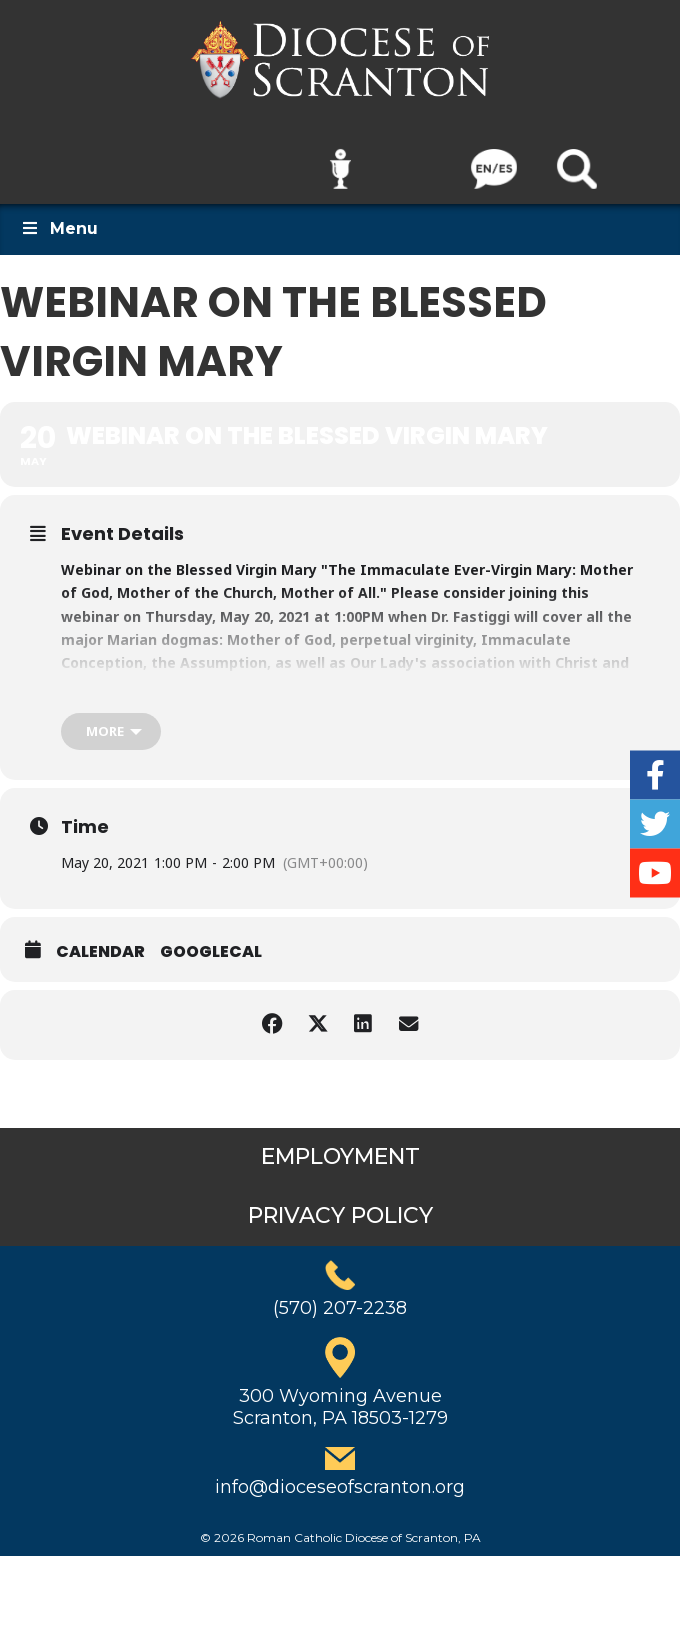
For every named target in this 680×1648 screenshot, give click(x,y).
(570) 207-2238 (340, 1294)
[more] (111, 718)
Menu (59, 215)
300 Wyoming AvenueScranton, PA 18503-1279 (340, 1393)
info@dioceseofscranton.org (340, 1474)
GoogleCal (211, 939)
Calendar (100, 939)
